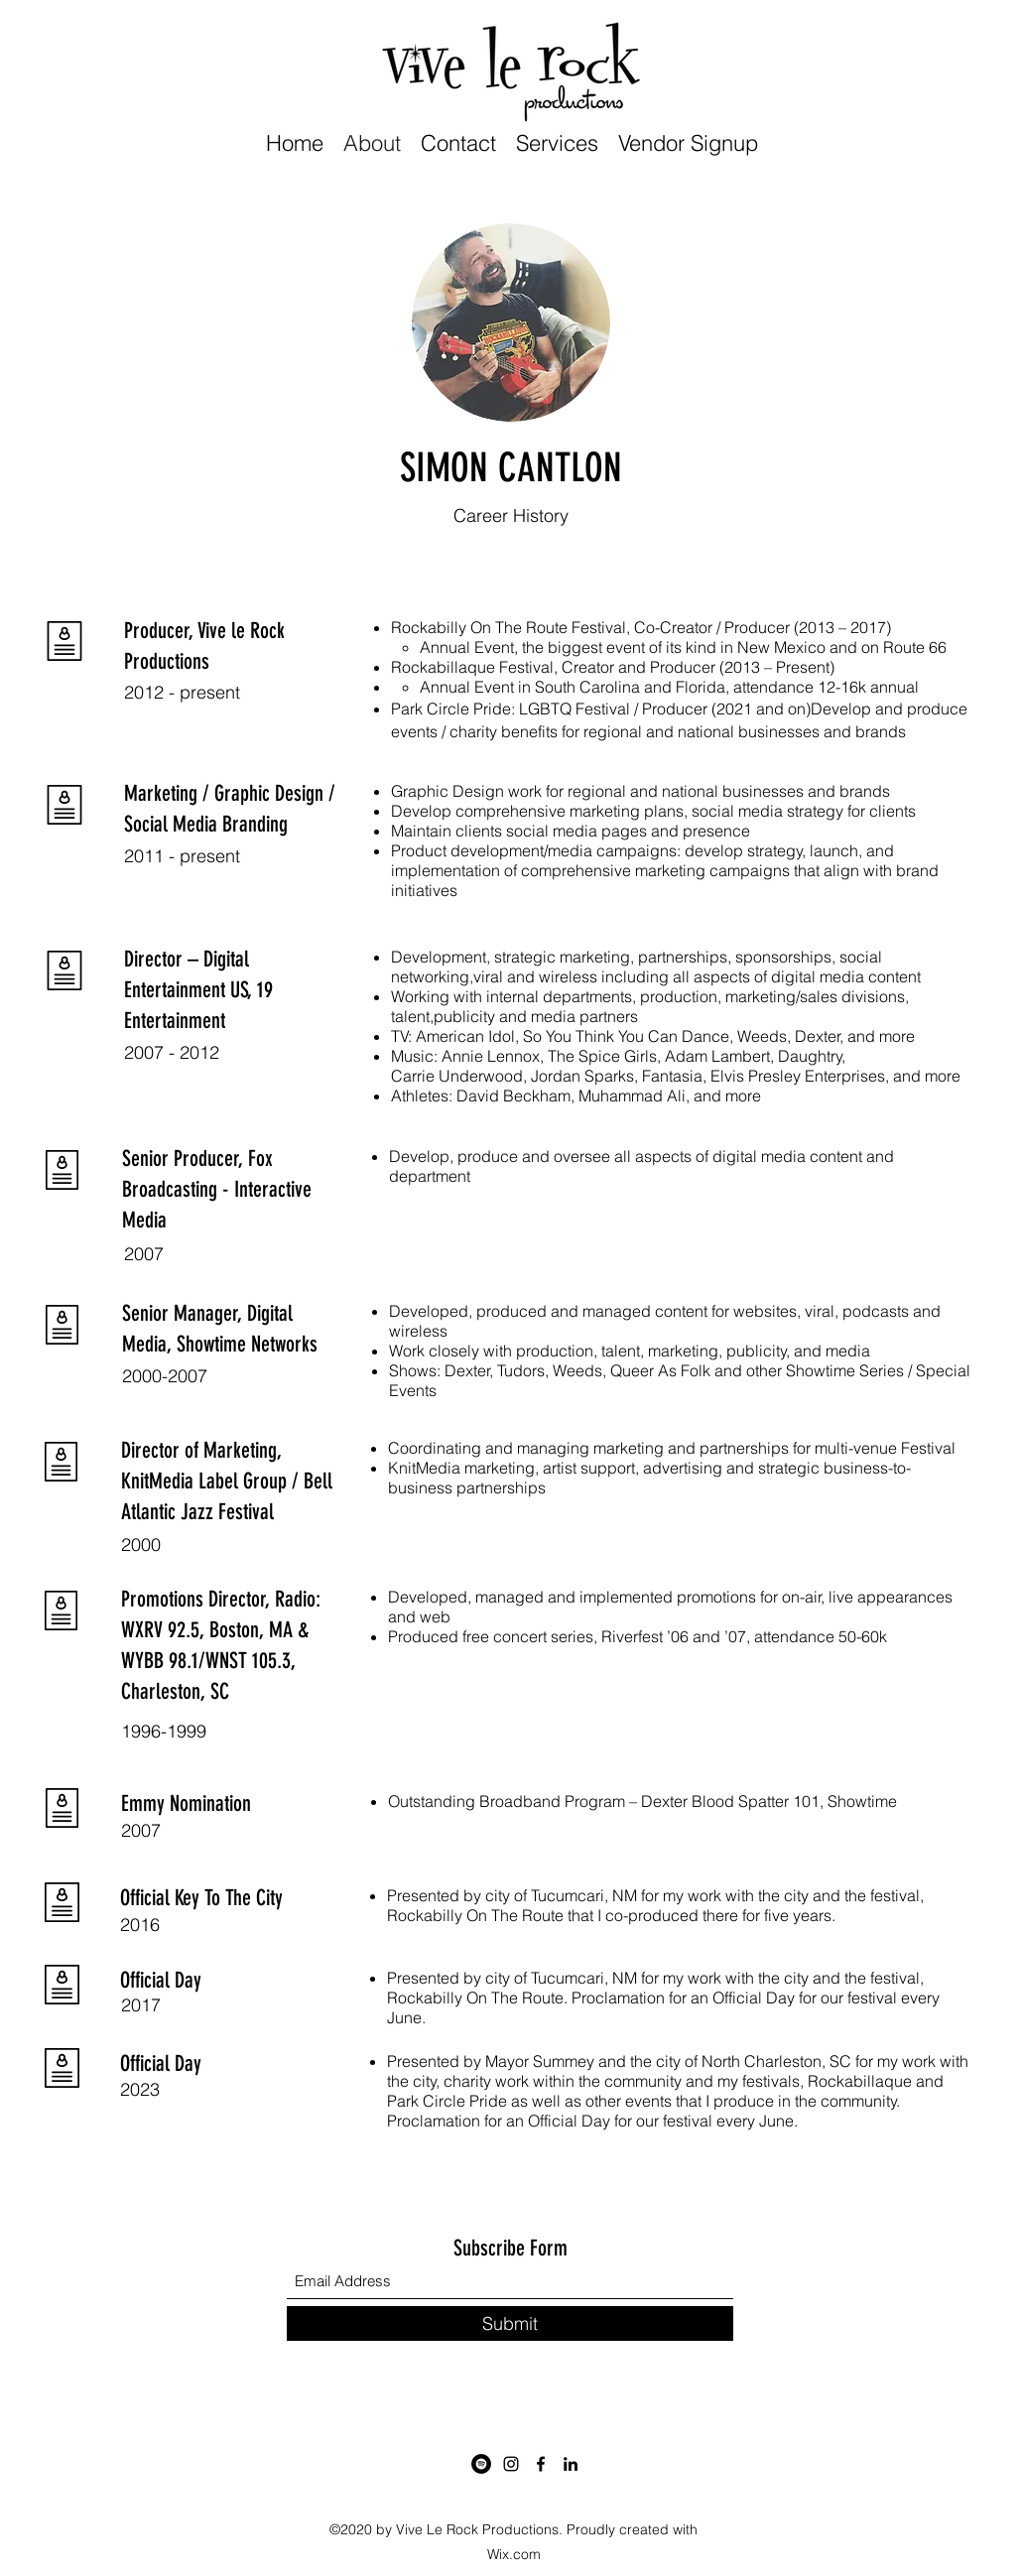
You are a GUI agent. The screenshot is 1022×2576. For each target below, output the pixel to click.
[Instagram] (511, 2464)
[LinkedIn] (570, 2464)
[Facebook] (541, 2464)
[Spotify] (481, 2464)
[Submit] (510, 2323)
